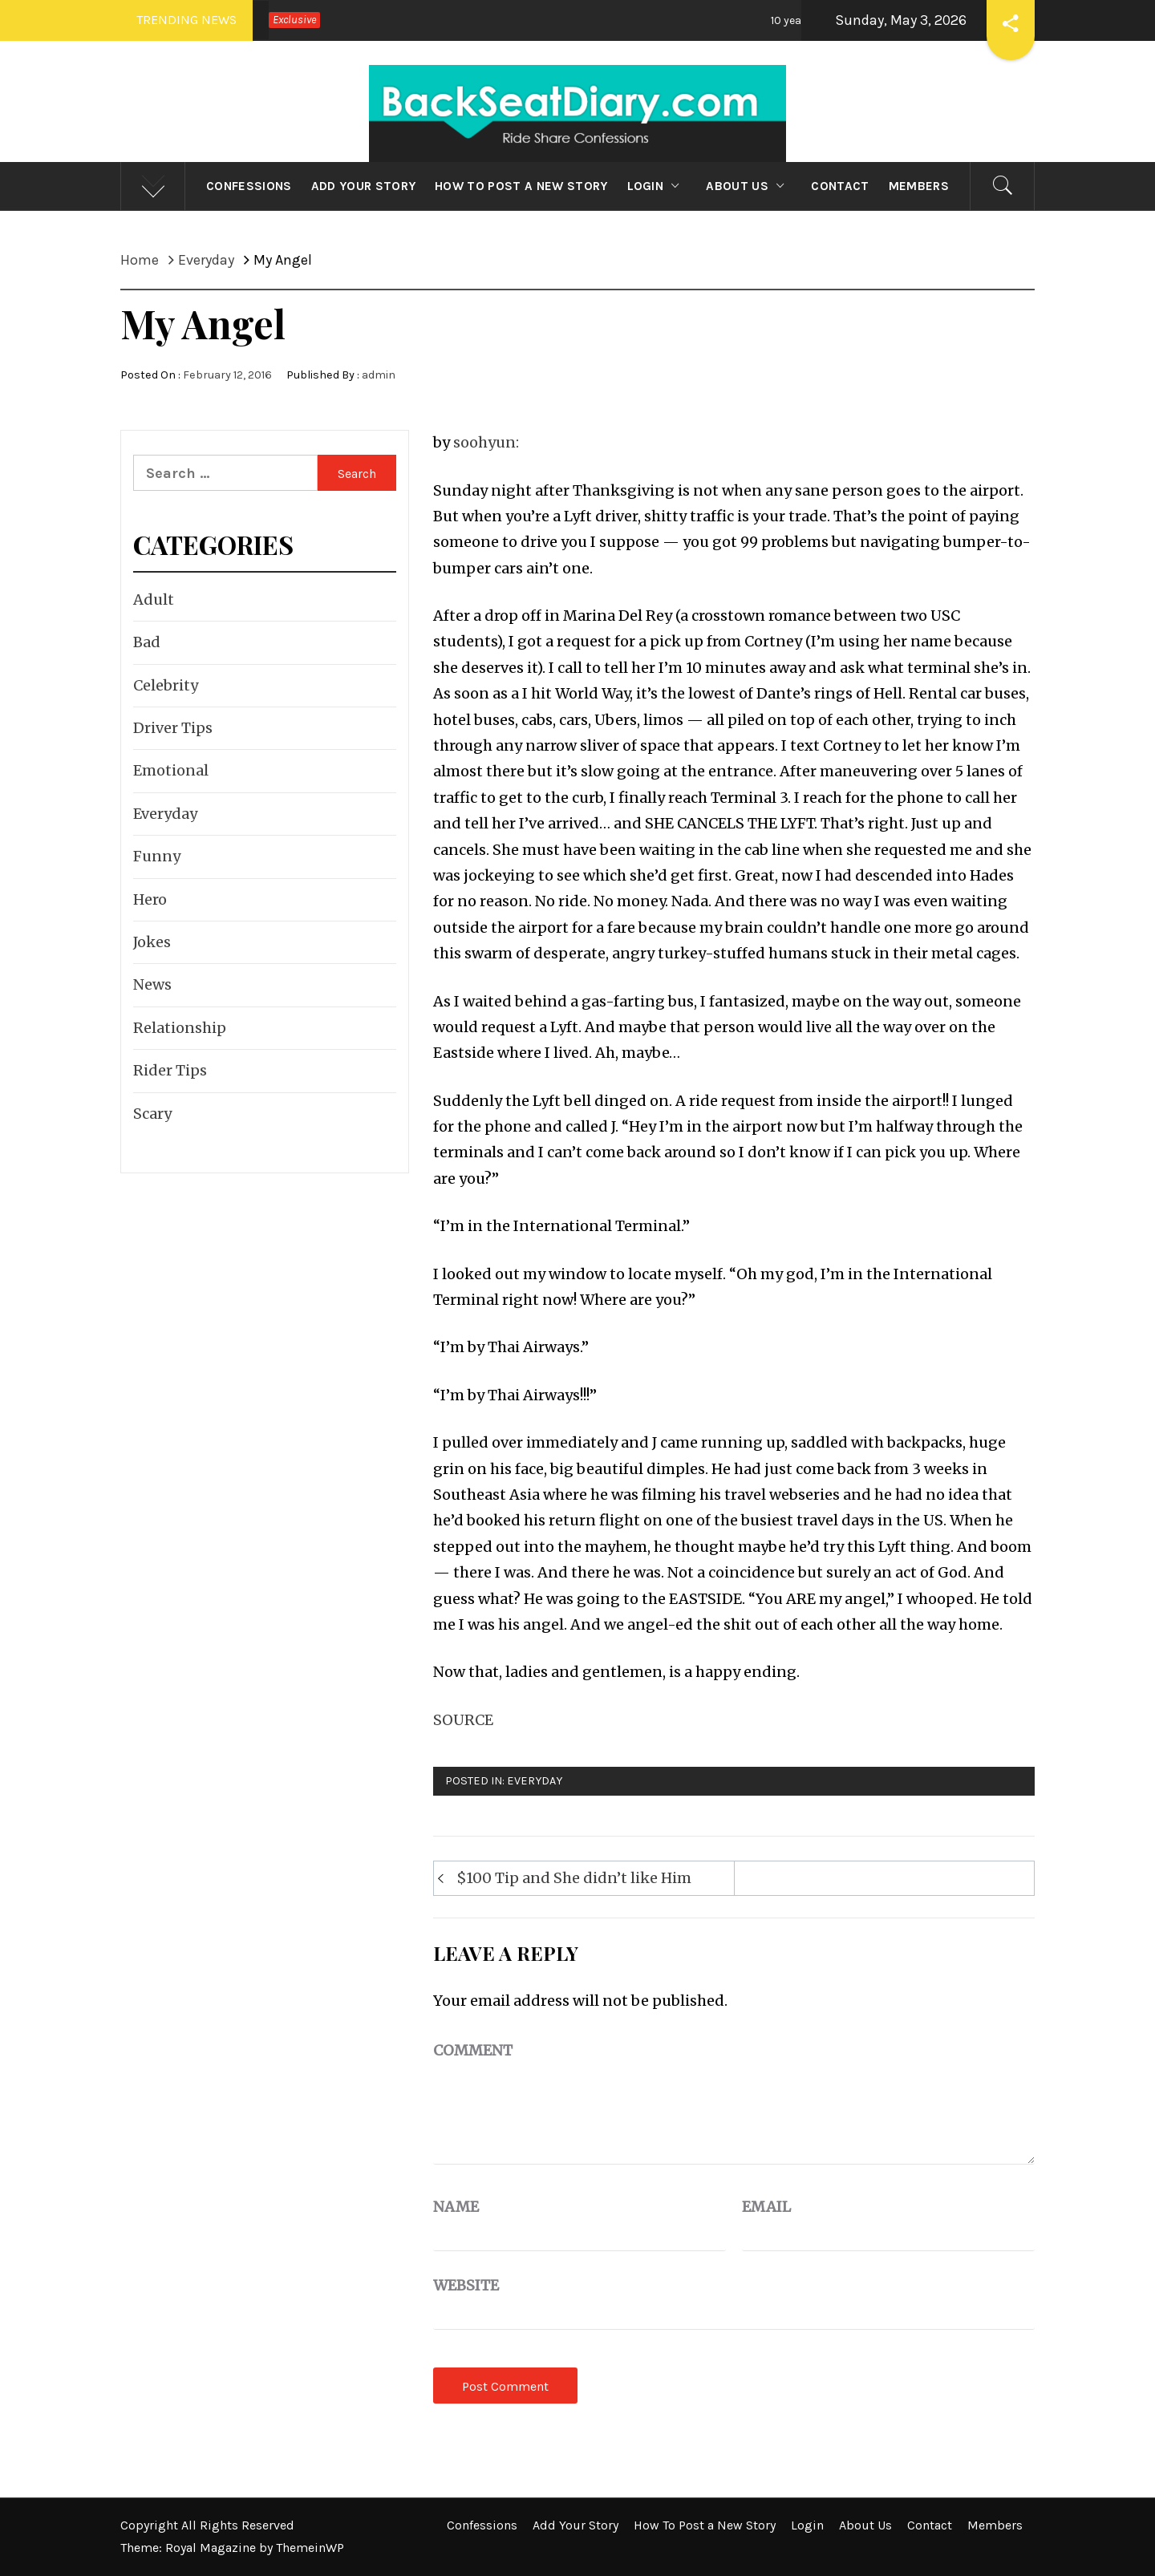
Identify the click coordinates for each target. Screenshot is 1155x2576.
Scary (152, 1113)
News (152, 984)
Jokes (152, 942)
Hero (150, 899)
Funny (156, 856)
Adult (153, 599)
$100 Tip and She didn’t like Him (573, 1878)
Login (657, 186)
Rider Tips (170, 1070)
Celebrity (165, 685)
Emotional (171, 770)
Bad (146, 642)
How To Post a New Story (521, 186)
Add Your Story (363, 186)
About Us (749, 186)
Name (456, 2206)
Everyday (534, 1781)
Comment (473, 2050)
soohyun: (486, 442)
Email (766, 2206)
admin (378, 375)
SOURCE (463, 1720)
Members (919, 186)
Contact (840, 186)
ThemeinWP (310, 2547)
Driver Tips (173, 728)
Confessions (249, 186)
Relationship (179, 1028)
